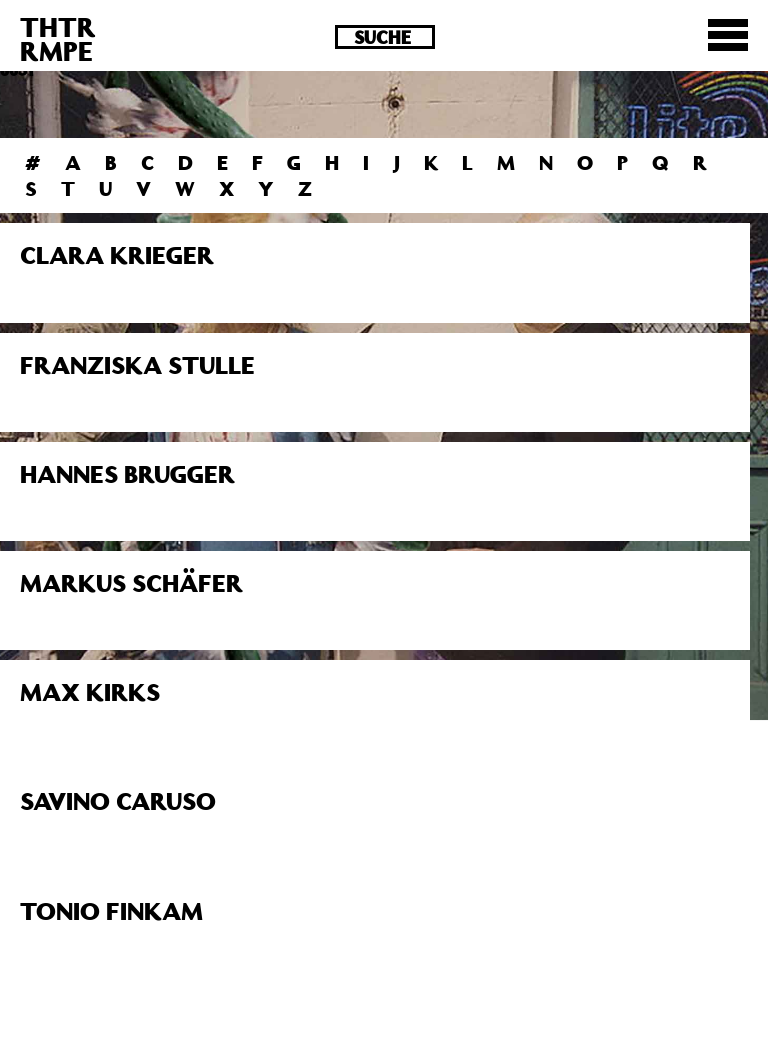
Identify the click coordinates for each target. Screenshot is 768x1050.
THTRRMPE (58, 38)
